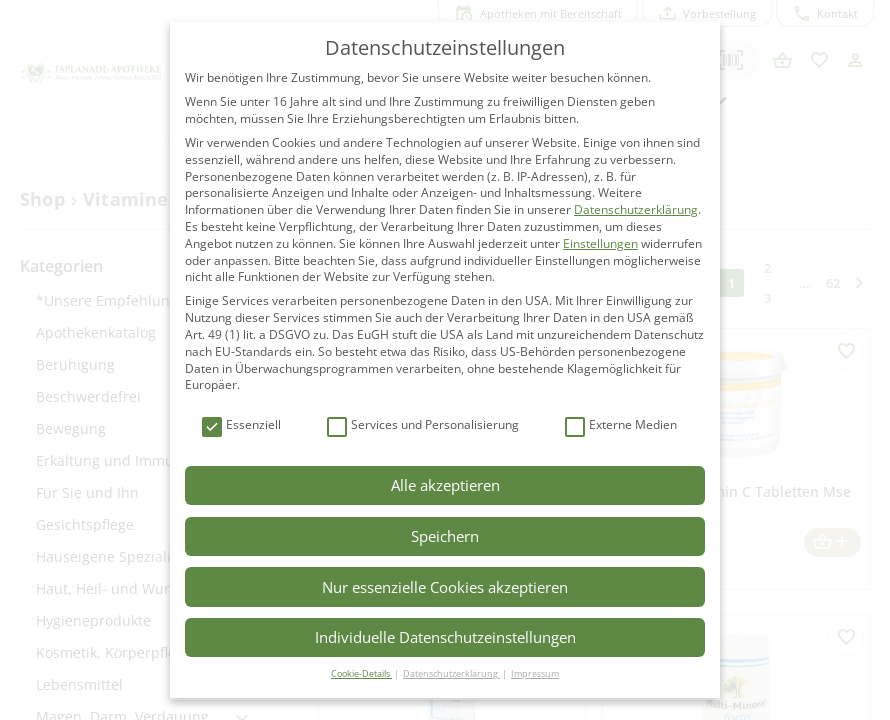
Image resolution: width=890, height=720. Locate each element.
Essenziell (241, 425)
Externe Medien (621, 425)
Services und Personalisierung (423, 425)
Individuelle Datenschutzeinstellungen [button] (445, 637)
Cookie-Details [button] (361, 673)
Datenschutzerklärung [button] (451, 673)
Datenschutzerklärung (636, 209)
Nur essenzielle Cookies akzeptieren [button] (445, 587)
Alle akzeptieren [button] (445, 485)
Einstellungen (600, 243)
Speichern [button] (445, 536)
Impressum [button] (535, 673)
